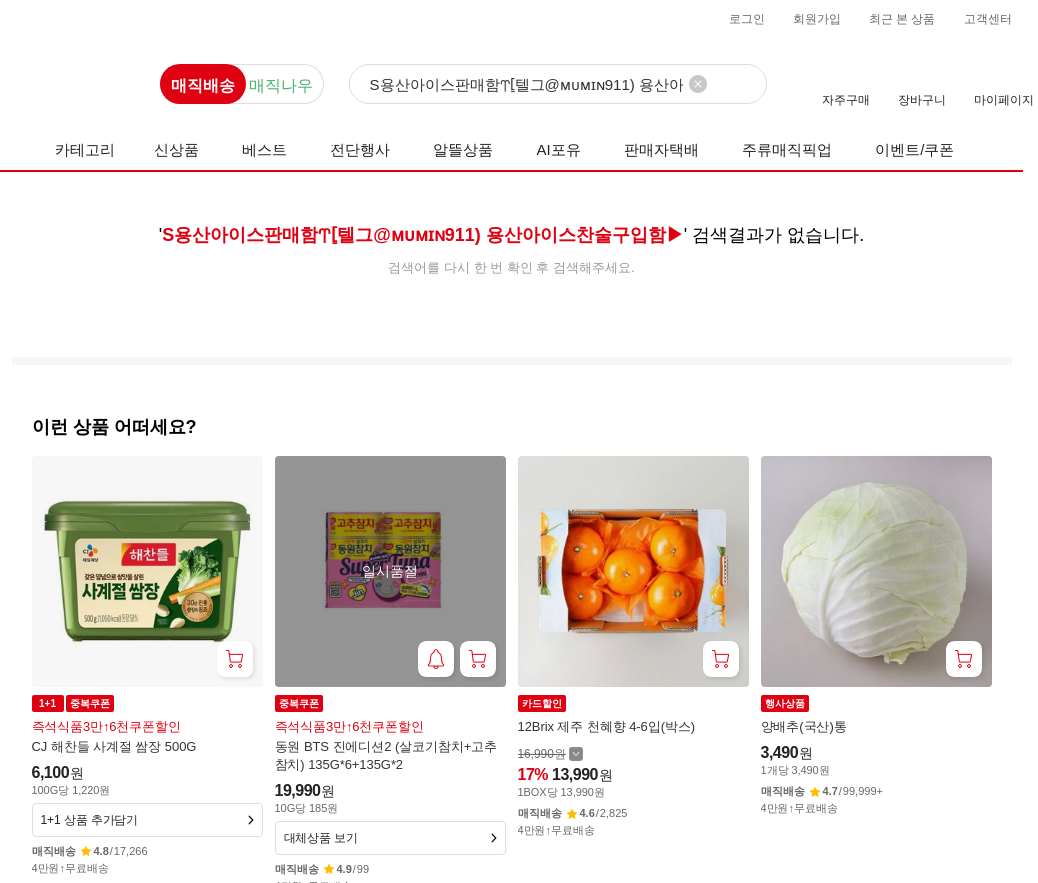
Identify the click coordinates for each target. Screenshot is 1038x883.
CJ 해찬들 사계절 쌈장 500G (114, 746)
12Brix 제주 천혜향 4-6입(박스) (607, 726)
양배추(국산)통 (804, 726)
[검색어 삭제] (698, 84)
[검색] (558, 85)
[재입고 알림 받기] (436, 659)
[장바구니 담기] (235, 659)
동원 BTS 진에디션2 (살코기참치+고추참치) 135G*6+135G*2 (386, 755)
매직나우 (281, 85)
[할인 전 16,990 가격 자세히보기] (550, 753)
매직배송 (203, 85)
